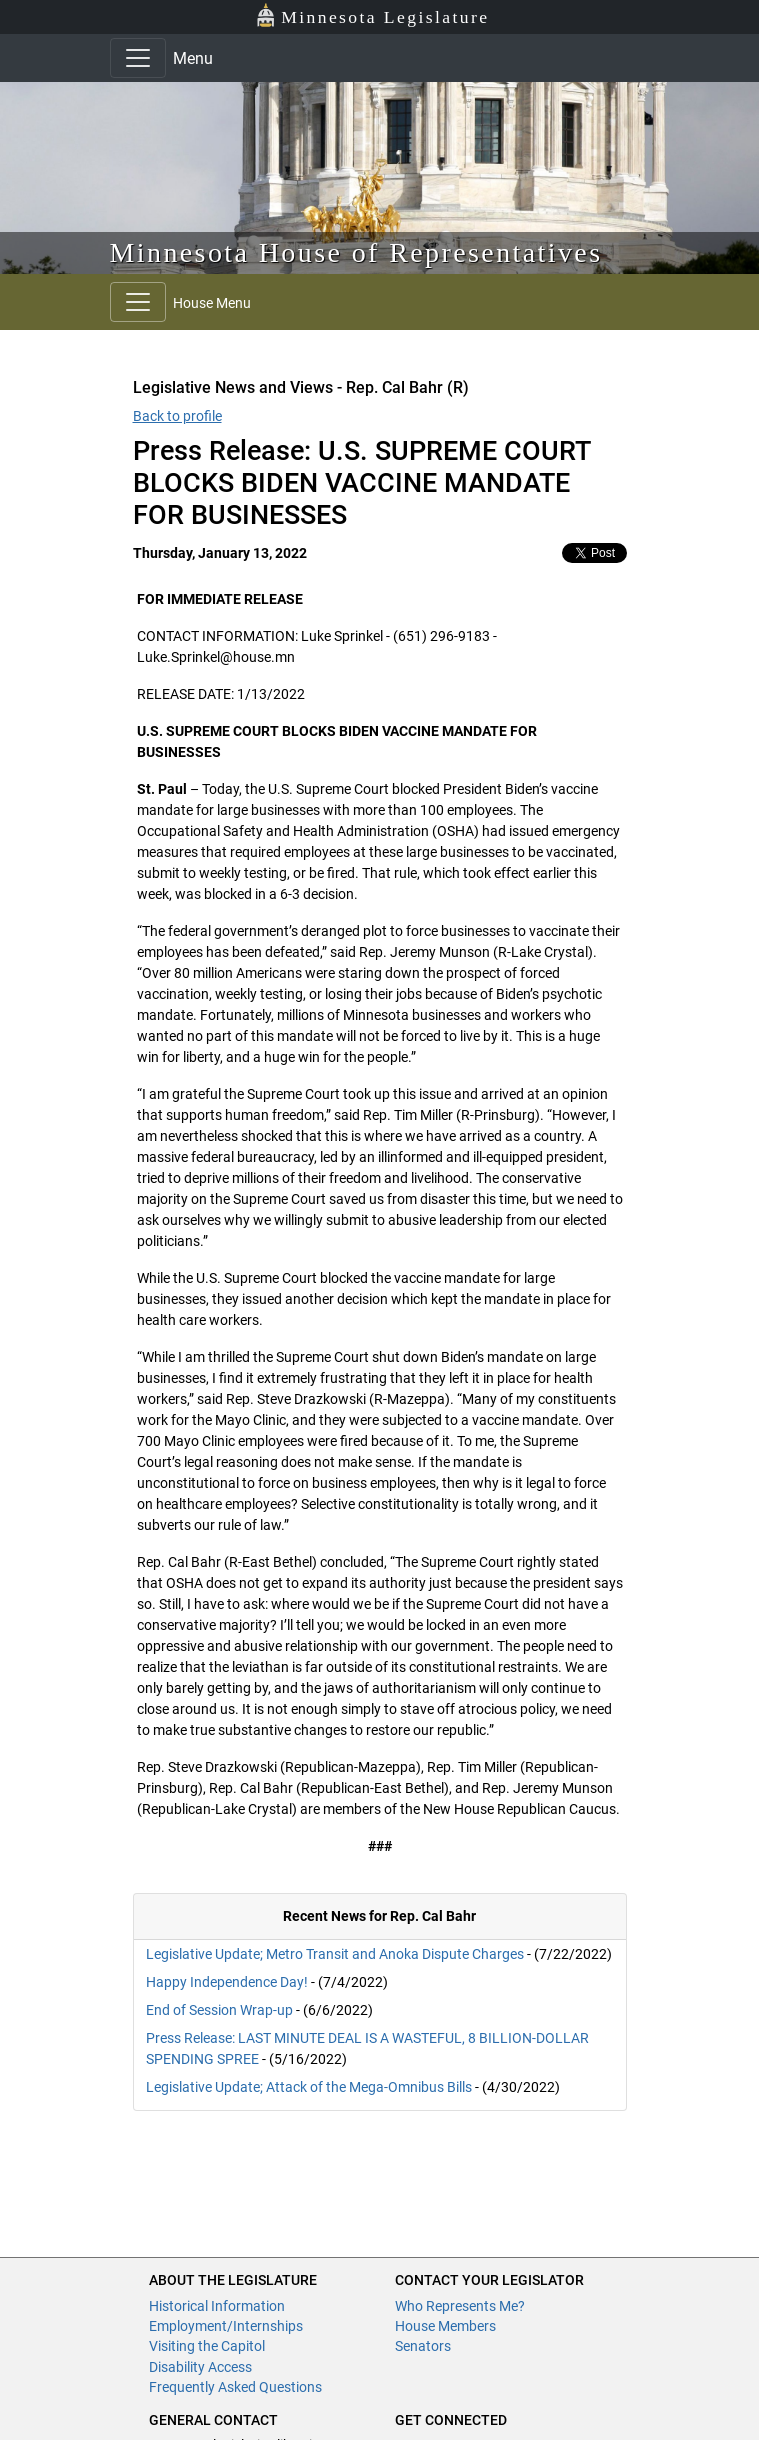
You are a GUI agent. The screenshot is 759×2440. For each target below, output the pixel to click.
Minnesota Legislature (372, 15)
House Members (445, 2326)
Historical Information (217, 2306)
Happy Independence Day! (228, 1982)
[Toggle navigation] (138, 58)
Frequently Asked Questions (235, 2387)
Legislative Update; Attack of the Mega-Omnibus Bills (309, 2087)
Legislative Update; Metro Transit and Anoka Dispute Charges (336, 1954)
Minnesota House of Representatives (356, 252)
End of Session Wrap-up (219, 2010)
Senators (423, 2346)
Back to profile (177, 416)
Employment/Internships (226, 2326)
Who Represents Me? (460, 2306)
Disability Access (200, 2367)
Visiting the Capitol (207, 2346)
